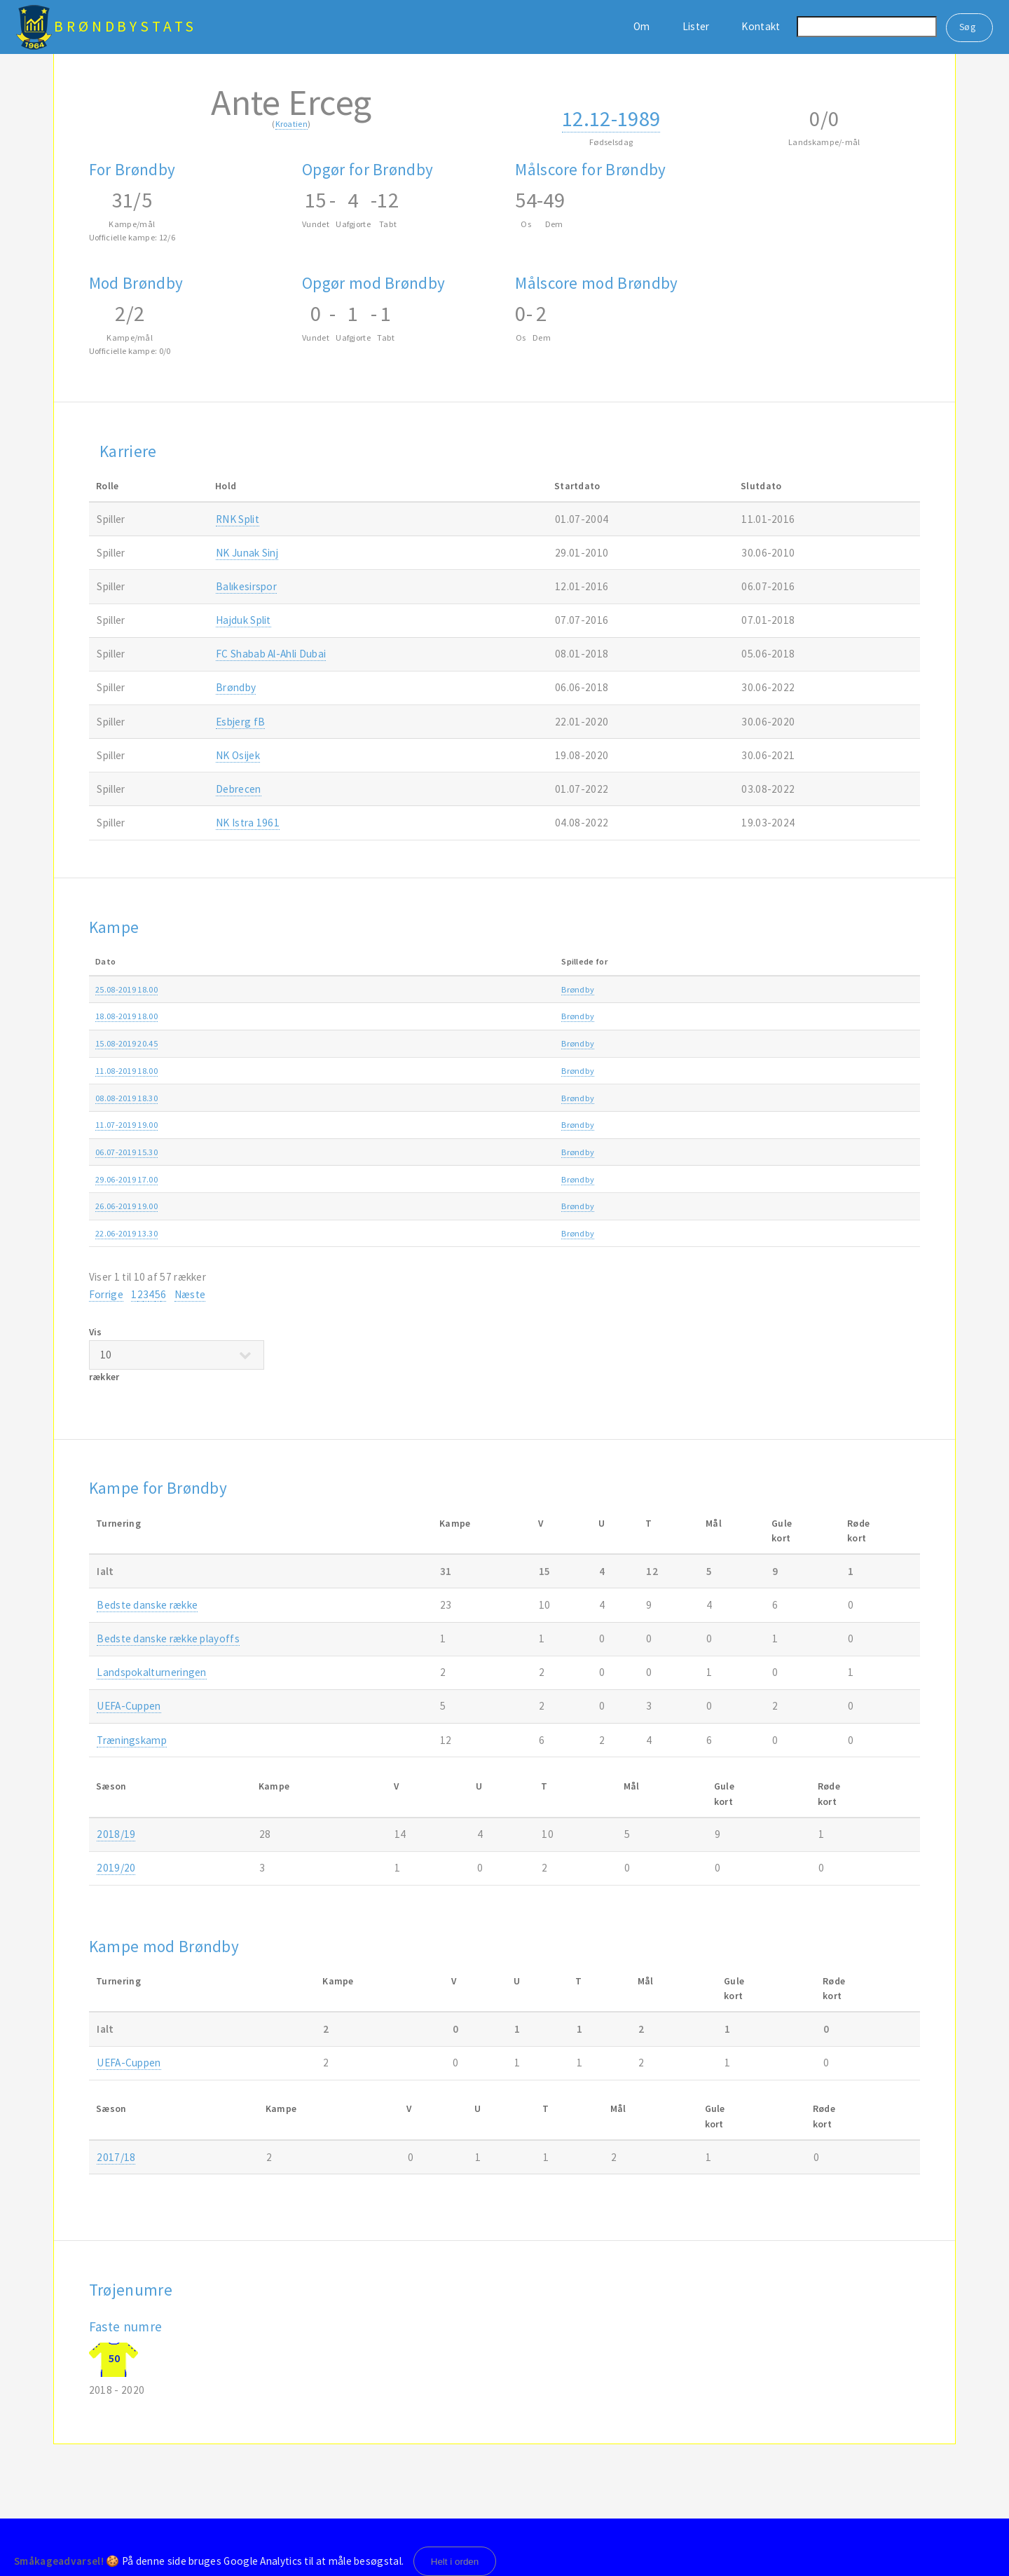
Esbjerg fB (240, 721)
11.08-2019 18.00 (126, 1070)
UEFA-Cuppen (128, 1705)
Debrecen (238, 789)
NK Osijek (238, 755)
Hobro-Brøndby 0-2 (416, 1070)
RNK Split (237, 519)
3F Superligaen (723, 989)
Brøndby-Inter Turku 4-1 (425, 1124)
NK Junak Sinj (247, 552)
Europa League (723, 1043)
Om (641, 26)
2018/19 (116, 1834)
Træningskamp (724, 1152)
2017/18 (116, 2157)
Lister (696, 26)
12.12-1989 (611, 118)
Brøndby (236, 687)
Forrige (106, 1294)
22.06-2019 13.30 (126, 1233)
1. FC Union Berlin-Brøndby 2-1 (437, 1152)
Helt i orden (455, 2561)
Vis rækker (176, 1354)
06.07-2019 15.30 (126, 1152)
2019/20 (857, 989)
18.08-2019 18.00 (126, 1016)
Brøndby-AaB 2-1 (412, 1016)
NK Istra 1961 (248, 822)
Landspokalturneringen (151, 1672)
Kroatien (291, 123)
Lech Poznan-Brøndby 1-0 (429, 1206)
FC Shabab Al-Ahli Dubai (271, 653)
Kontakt (760, 26)
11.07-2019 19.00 (126, 1124)
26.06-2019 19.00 (126, 1206)
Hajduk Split (243, 620)
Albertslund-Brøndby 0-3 (427, 1233)
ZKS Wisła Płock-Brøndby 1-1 (433, 1179)
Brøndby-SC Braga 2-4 (421, 1098)
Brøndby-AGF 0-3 (412, 989)
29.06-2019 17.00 (126, 1179)
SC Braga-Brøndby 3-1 (421, 1043)
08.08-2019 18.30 (126, 1098)
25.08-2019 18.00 (126, 989)
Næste (190, 1294)
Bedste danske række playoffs (168, 1638)
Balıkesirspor (246, 586)
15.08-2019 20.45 (126, 1043)
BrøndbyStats (125, 26)
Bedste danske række (147, 1604)
